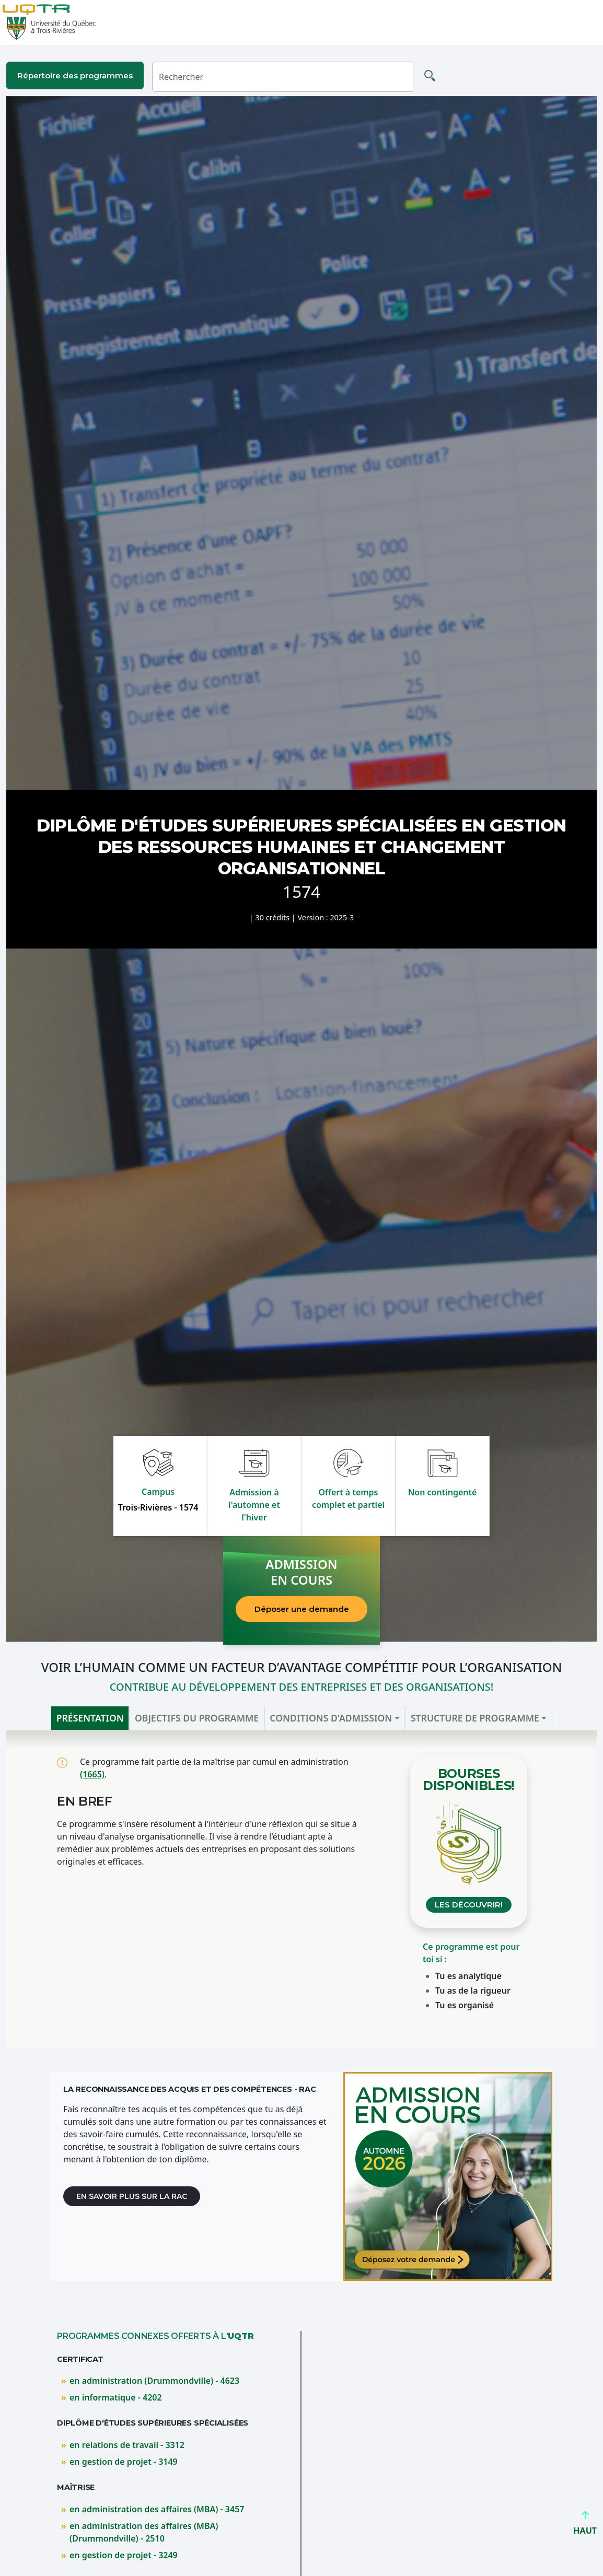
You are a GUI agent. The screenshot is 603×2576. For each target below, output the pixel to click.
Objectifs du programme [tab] (197, 1718)
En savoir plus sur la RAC (131, 2196)
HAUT (585, 2526)
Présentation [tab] (90, 1718)
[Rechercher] (282, 77)
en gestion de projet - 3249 (123, 2555)
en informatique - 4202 (115, 2397)
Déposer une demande (301, 1609)
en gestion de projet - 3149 (123, 2461)
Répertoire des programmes (75, 75)
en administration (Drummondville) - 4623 (154, 2380)
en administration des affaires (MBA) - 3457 (156, 2509)
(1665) (92, 1774)
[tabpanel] (301, 1888)
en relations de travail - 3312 (126, 2445)
